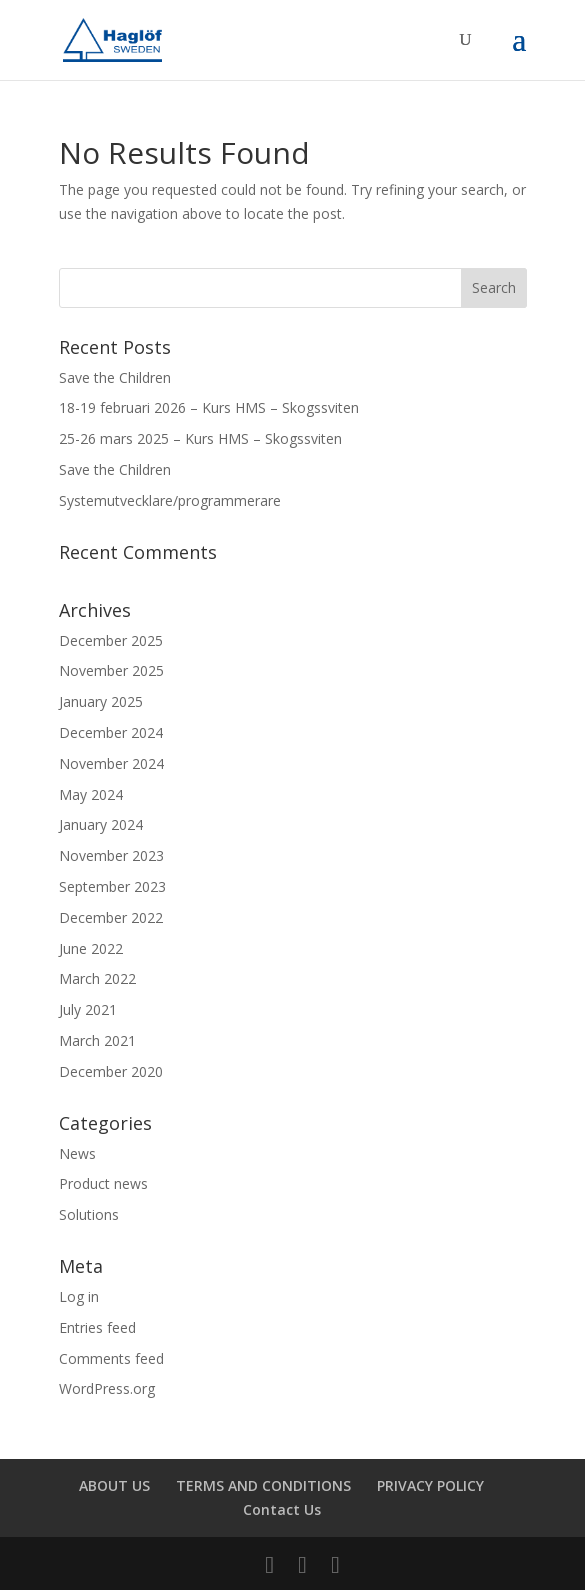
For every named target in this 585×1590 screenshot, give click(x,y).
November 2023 (111, 855)
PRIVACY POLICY (430, 1485)
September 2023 (112, 886)
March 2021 (97, 1040)
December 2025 (111, 640)
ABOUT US (114, 1485)
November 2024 (111, 763)
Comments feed (111, 1358)
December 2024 (111, 732)
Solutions (89, 1214)
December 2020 (111, 1071)
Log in (79, 1296)
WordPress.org (107, 1388)
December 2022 (111, 917)
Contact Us (282, 1509)
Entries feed (97, 1327)
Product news (103, 1183)
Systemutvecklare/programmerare (170, 500)
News (77, 1153)
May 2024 (91, 794)
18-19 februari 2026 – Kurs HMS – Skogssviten (209, 407)
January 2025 (101, 701)
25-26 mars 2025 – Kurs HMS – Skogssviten (200, 438)
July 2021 (88, 1009)
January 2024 (101, 824)
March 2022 (97, 978)
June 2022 (91, 948)
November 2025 (111, 670)
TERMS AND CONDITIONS (263, 1485)
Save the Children (115, 377)
